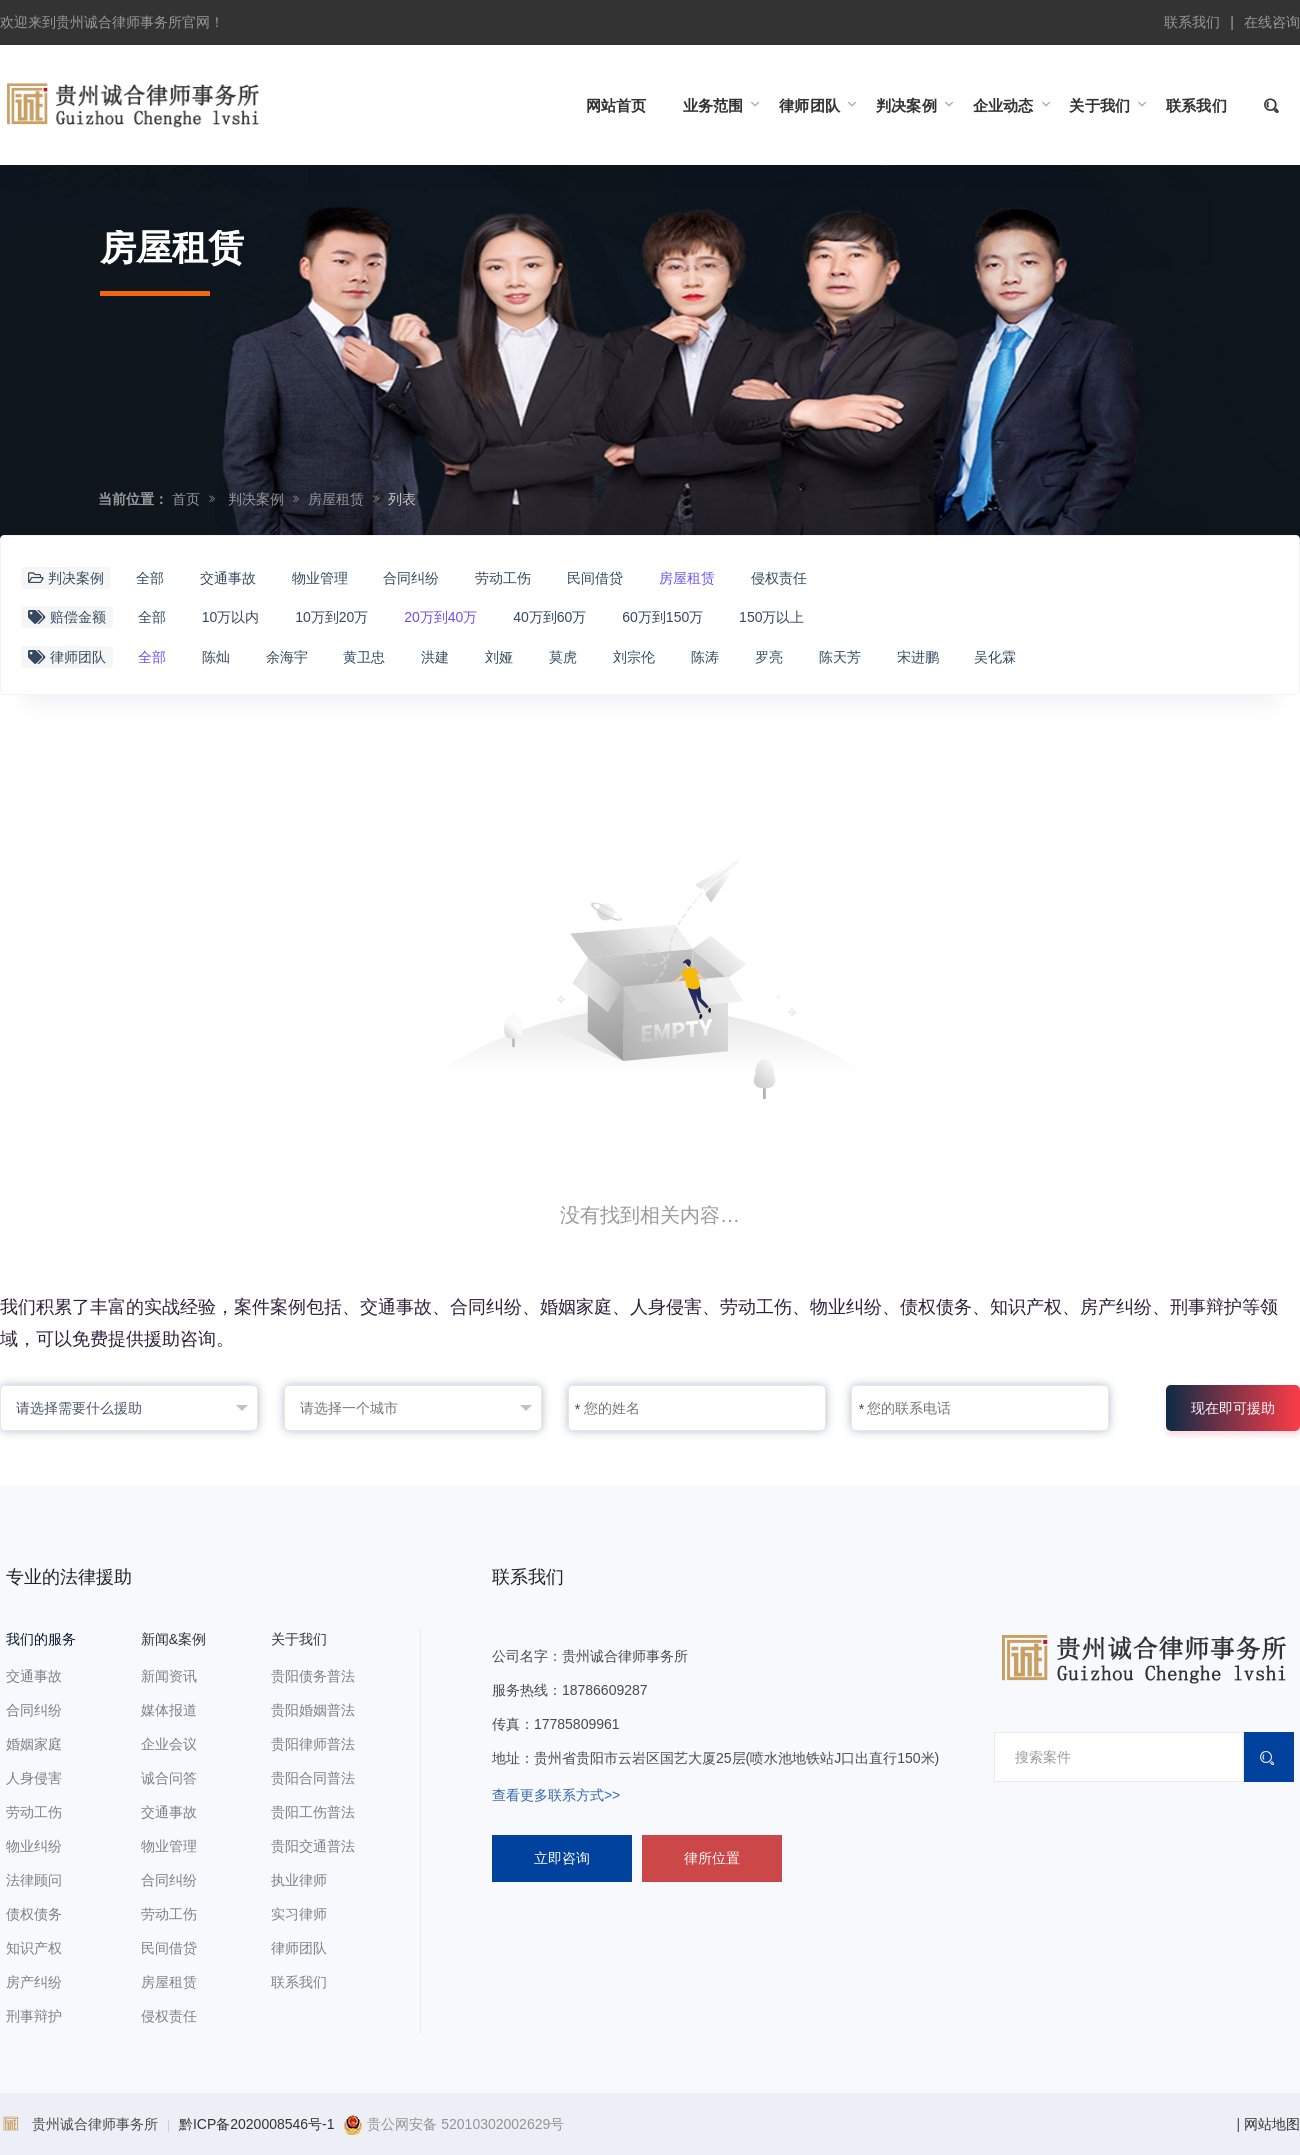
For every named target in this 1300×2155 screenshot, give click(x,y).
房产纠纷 (34, 1982)
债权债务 (34, 1914)
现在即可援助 (1233, 1408)
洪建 (435, 657)
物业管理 (320, 578)
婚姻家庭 (34, 1744)
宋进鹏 (918, 657)
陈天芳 (840, 657)
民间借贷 (595, 578)
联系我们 (1192, 22)
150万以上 (771, 617)
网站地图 (1272, 2124)
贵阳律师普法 (313, 1744)
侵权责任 (779, 578)
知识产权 (34, 1948)
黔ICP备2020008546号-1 (257, 2124)
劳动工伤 (503, 578)
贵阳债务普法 (313, 1676)
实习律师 (299, 1914)
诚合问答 (169, 1778)
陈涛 (705, 657)
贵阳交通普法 (313, 1846)
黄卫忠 (364, 657)
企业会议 (169, 1744)
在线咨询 (1272, 22)
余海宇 (287, 657)
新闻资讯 (169, 1676)
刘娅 (499, 657)
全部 (150, 578)
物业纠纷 (34, 1846)
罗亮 (769, 657)
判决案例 (256, 499)
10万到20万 (331, 617)
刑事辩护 (34, 2016)
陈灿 (216, 657)
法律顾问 (34, 1880)
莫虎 (563, 657)
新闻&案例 (173, 1639)
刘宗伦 (634, 657)
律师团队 (299, 1948)
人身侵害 (34, 1778)
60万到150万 (662, 617)
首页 (186, 499)
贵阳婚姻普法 (313, 1710)
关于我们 (299, 1639)
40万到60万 (549, 617)
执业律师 (299, 1880)
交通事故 (228, 578)
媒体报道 (169, 1710)
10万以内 (231, 617)
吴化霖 (995, 657)
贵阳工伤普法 (313, 1812)
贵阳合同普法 (313, 1778)
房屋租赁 (336, 499)
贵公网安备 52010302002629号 (453, 2124)
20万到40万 (440, 617)
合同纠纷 (411, 578)
